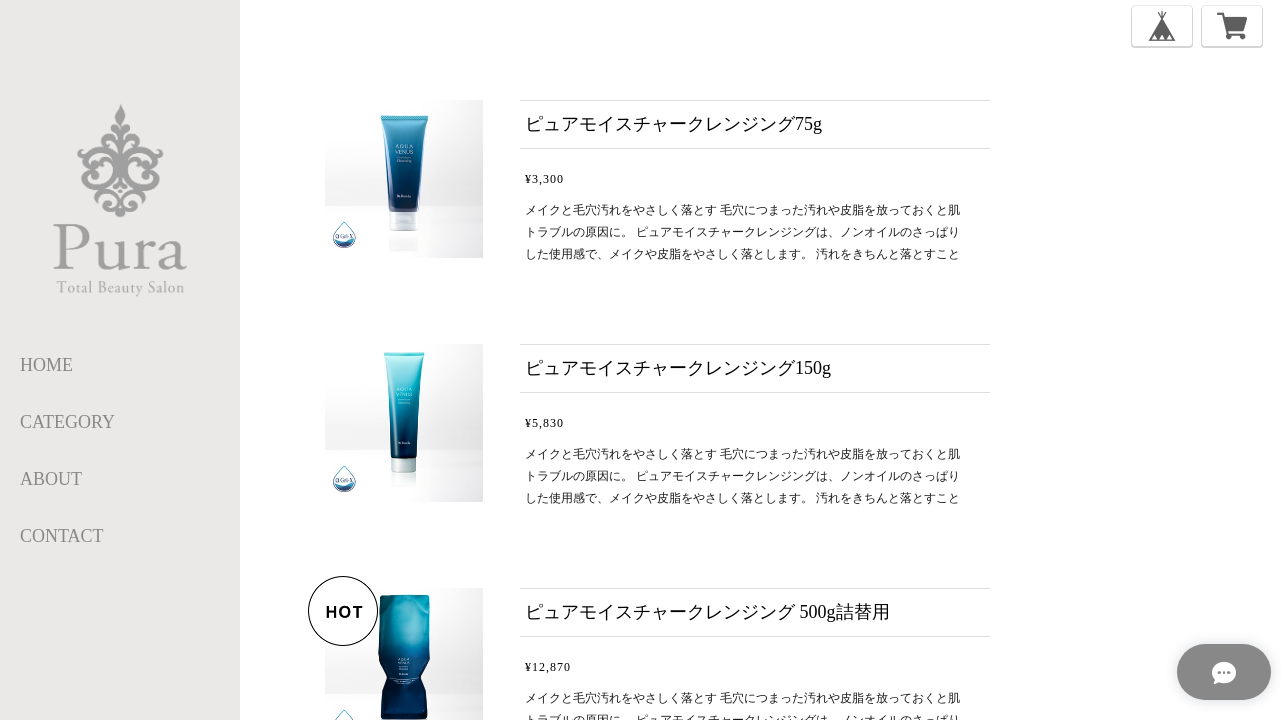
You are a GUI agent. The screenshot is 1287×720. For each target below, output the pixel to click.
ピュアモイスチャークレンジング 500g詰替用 (707, 612)
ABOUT (51, 479)
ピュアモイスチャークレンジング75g (673, 124)
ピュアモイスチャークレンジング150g (678, 368)
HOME (46, 365)
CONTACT (62, 536)
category (67, 422)
